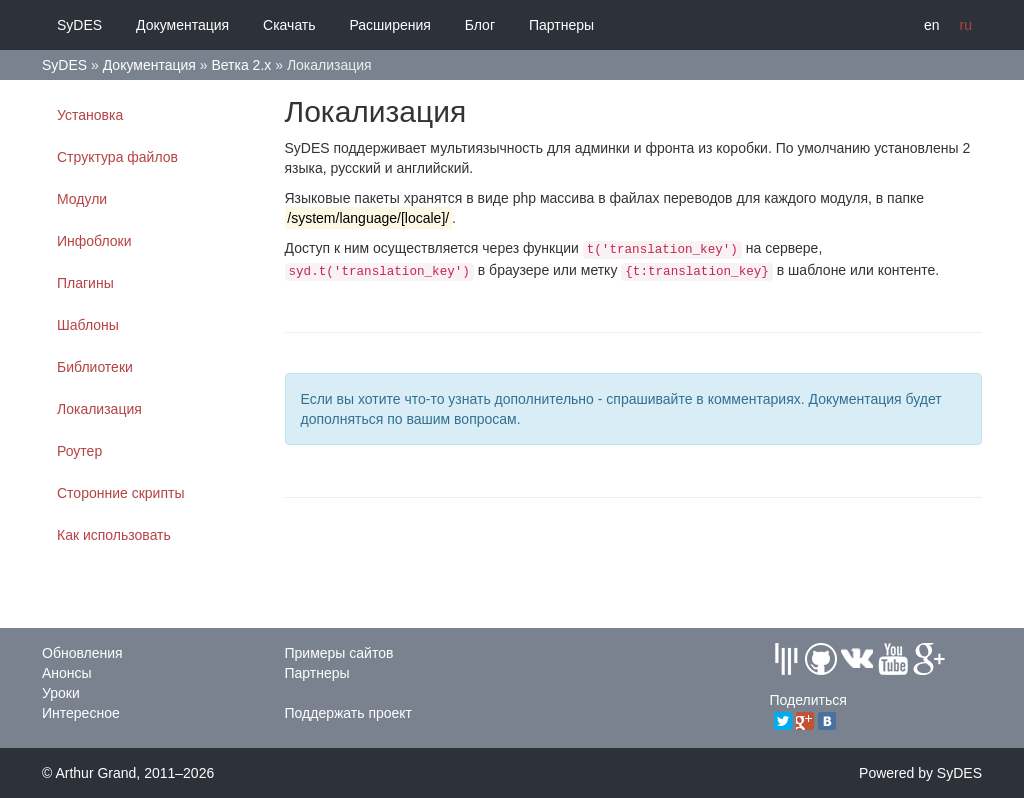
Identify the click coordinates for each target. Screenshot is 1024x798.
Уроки (61, 693)
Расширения (389, 25)
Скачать (289, 25)
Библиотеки (95, 367)
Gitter (786, 659)
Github (821, 659)
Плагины (85, 283)
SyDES (79, 25)
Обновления (82, 653)
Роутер (79, 451)
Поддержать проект (349, 713)
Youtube (893, 659)
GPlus (929, 659)
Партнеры (561, 25)
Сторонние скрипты (120, 493)
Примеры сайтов (339, 653)
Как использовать (114, 535)
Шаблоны (88, 325)
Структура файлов (117, 157)
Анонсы (67, 673)
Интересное (81, 713)
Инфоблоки (94, 241)
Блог (480, 25)
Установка (90, 115)
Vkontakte (857, 659)
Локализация (99, 409)
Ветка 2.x (241, 65)
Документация (182, 25)
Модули (82, 199)
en (932, 25)
